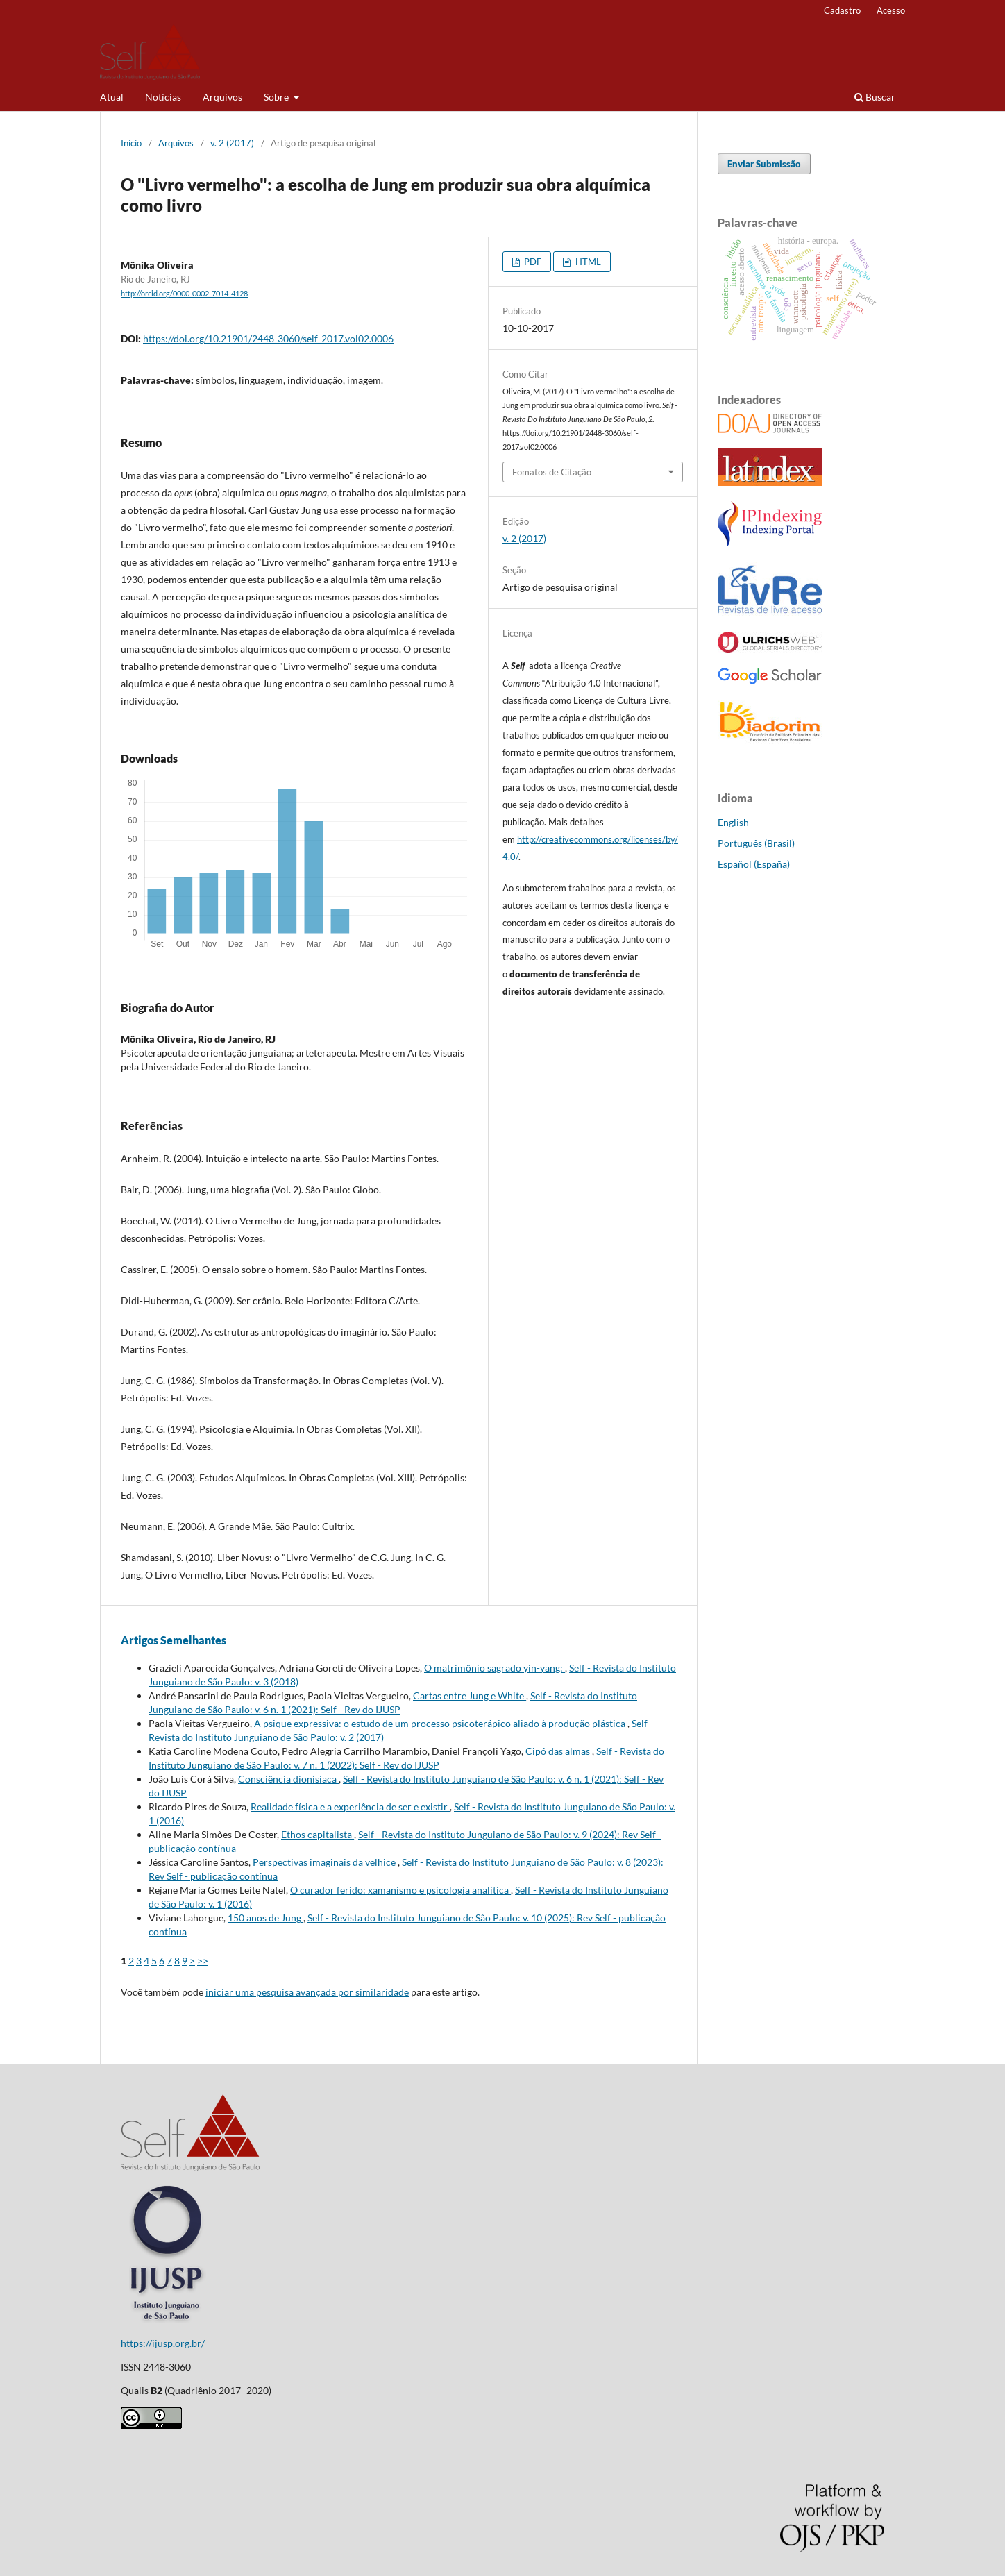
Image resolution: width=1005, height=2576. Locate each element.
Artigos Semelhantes (173, 1640)
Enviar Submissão (764, 163)
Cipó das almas (558, 1751)
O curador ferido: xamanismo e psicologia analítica (400, 1890)
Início (131, 143)
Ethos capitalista (317, 1834)
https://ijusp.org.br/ (163, 2343)
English (733, 822)
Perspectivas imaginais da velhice (325, 1862)
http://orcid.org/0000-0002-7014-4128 (184, 293)
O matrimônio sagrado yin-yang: (494, 1668)
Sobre (277, 97)
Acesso (891, 10)
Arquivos (222, 97)
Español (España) (754, 864)
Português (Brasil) (756, 843)
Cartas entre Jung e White (469, 1695)
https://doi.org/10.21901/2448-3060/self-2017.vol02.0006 (268, 338)
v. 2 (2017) (232, 143)
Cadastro (842, 10)
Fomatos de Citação (551, 472)
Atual (112, 97)
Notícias (163, 97)
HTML (587, 261)
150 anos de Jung (265, 1917)
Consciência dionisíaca (288, 1779)
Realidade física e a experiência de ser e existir (350, 1806)
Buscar (874, 97)
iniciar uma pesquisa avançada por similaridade (307, 1992)
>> (202, 1961)
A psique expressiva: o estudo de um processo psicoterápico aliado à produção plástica (440, 1723)
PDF (531, 261)
